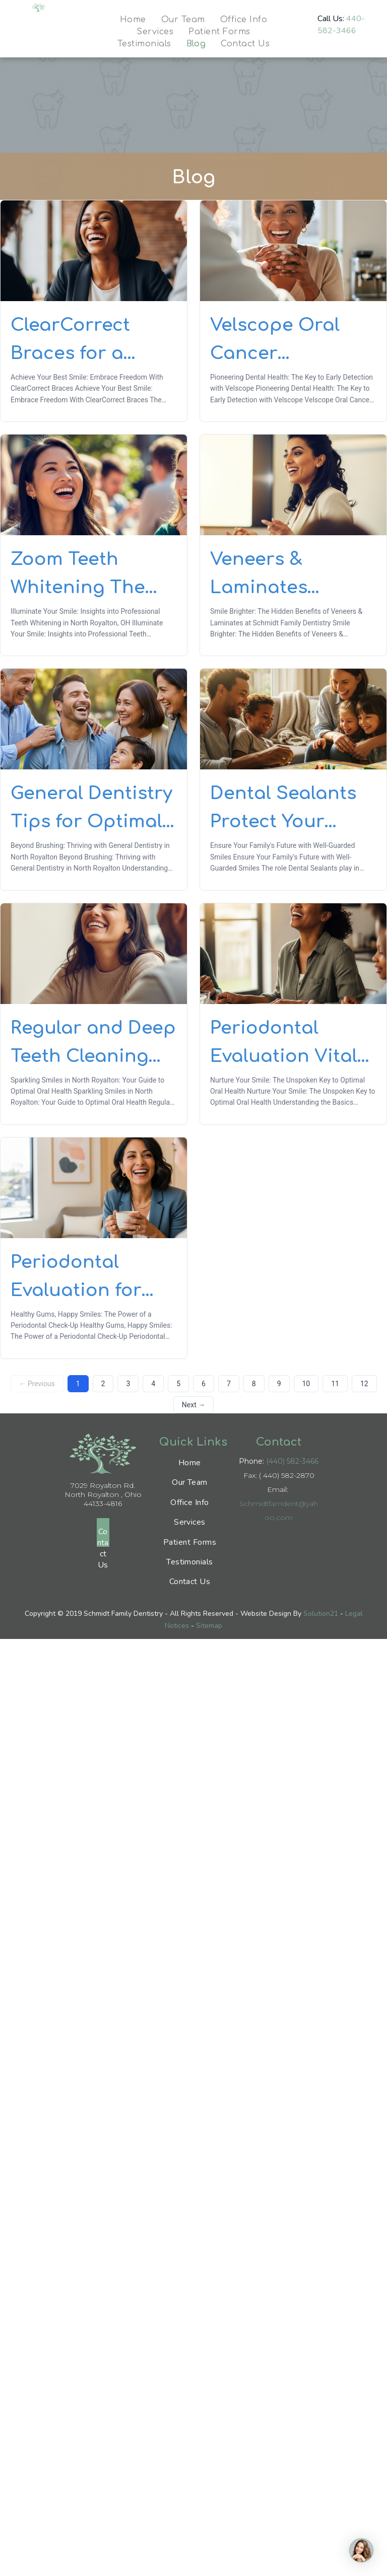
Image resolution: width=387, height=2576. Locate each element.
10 (306, 1384)
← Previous (36, 1384)
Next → (193, 1405)
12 (364, 1384)
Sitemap (209, 1625)
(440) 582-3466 (292, 1461)
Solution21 (320, 1613)
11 (335, 1384)
